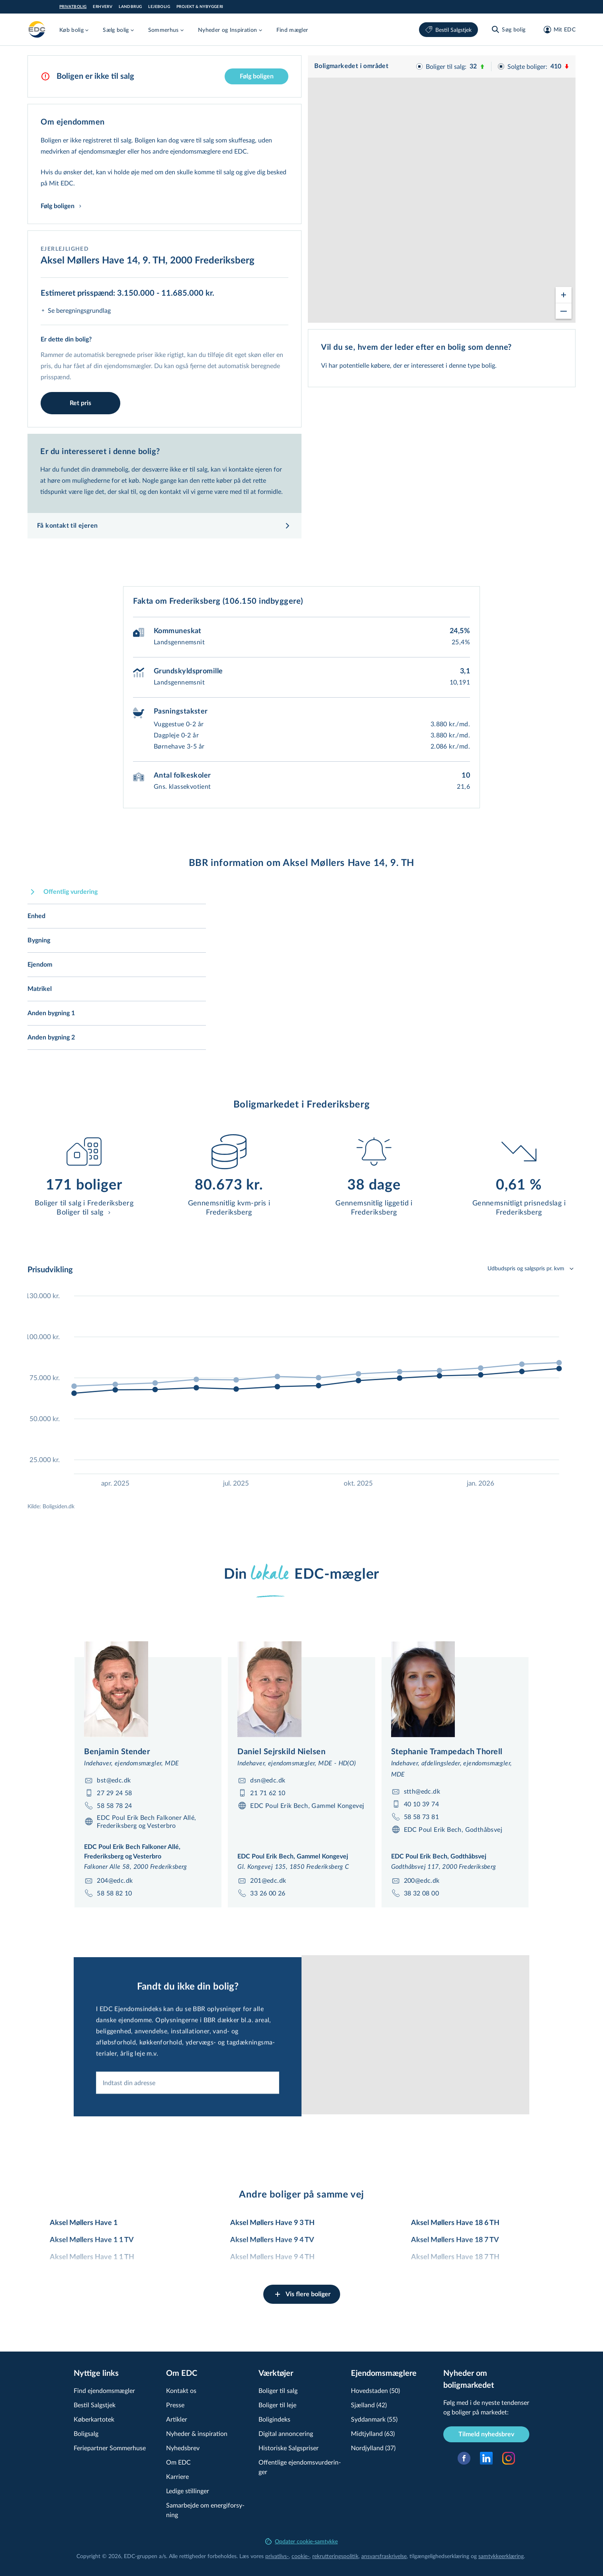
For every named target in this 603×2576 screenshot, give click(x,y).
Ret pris (80, 403)
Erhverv (102, 7)
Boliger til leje (277, 2404)
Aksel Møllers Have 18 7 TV (455, 2240)
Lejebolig (159, 7)
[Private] (37, 29)
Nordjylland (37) (373, 2447)
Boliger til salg (278, 2390)
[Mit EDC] (557, 29)
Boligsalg (86, 2433)
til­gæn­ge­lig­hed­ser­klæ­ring (439, 2556)
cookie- (300, 2556)
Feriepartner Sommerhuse (110, 2447)
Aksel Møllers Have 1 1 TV (92, 2240)
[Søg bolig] (508, 29)
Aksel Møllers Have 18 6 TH (455, 2223)
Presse (175, 2404)
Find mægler (292, 29)
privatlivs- (277, 2556)
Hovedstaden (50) (375, 2390)
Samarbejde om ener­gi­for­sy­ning (205, 2509)
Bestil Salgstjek (448, 29)
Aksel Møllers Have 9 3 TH (272, 2223)
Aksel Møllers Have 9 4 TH (272, 2257)
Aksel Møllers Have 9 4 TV (272, 2240)
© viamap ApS (491, 319)
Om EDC (178, 2462)
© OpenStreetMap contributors (540, 319)
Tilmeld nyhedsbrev (486, 2434)
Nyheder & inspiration (196, 2433)
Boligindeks (274, 2419)
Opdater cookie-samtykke (301, 2541)
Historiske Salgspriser (288, 2447)
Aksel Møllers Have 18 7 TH (455, 2257)
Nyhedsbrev (183, 2447)
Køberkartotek (94, 2419)
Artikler (176, 2419)
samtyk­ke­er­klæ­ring (501, 2556)
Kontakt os (181, 2390)
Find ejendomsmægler (104, 2390)
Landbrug (130, 7)
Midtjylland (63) (373, 2433)
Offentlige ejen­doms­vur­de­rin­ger (299, 2466)
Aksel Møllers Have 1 (83, 2223)
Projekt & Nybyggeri (199, 7)
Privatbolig (72, 7)
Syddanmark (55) (374, 2419)
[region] (442, 189)
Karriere (177, 2476)
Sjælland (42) (369, 2404)
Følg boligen (257, 76)
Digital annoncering (285, 2433)
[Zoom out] (564, 304)
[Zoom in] (564, 288)
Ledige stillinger (187, 2490)
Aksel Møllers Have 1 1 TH (92, 2257)
